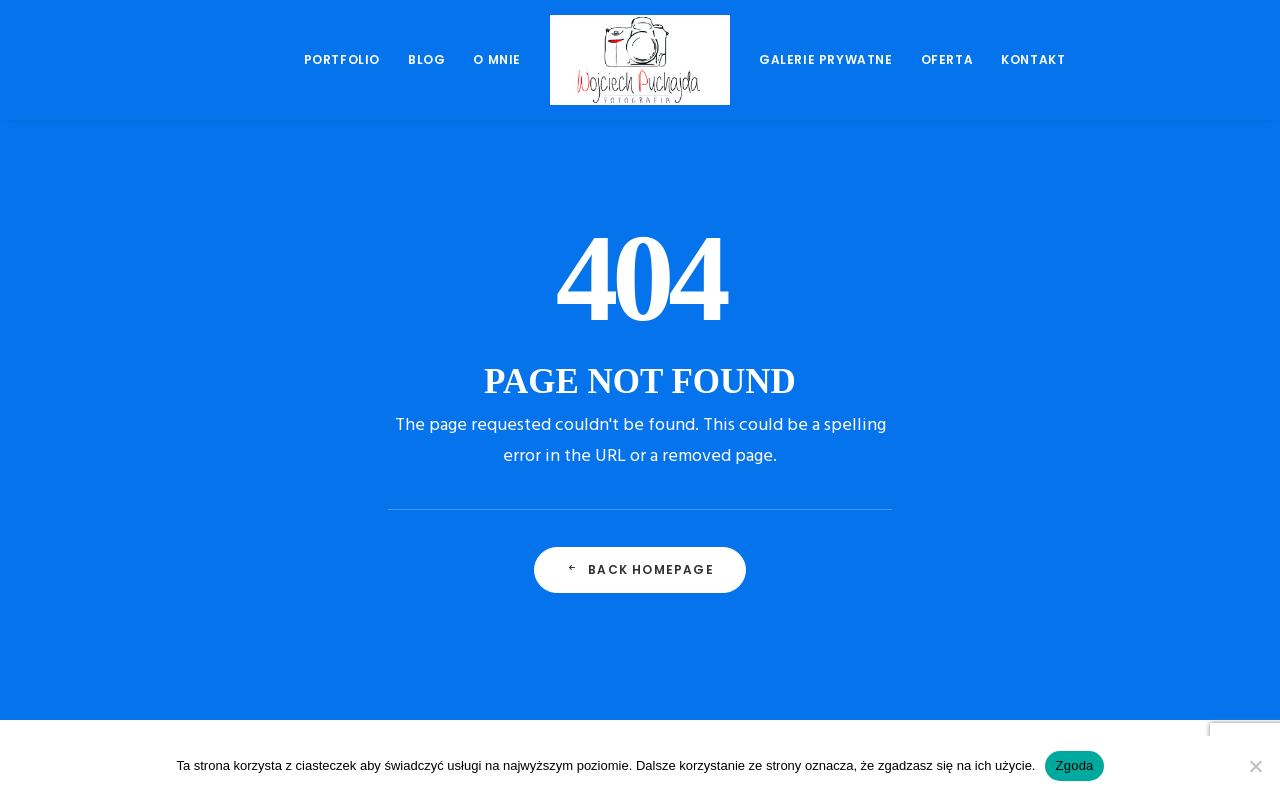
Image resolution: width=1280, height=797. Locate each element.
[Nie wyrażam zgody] (1255, 766)
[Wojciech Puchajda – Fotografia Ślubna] (640, 60)
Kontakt (1033, 59)
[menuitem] (342, 60)
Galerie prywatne (826, 59)
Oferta (947, 59)
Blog (426, 59)
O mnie (497, 59)
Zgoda (1074, 765)
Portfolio (342, 59)
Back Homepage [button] (640, 569)
